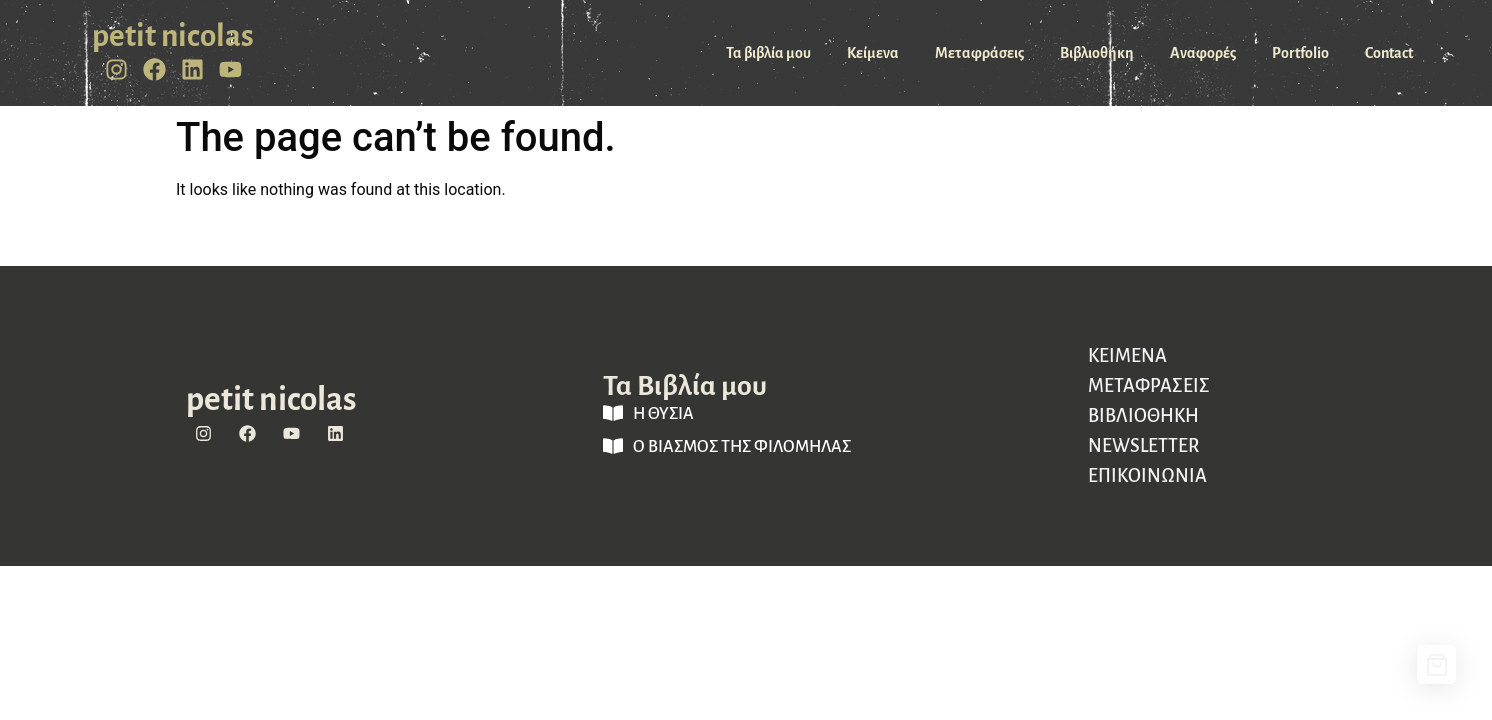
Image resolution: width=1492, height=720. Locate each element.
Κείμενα (873, 53)
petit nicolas (173, 36)
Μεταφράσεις (979, 53)
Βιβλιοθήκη (1097, 53)
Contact (1389, 53)
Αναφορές (1203, 53)
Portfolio (1300, 53)
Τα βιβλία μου (768, 53)
